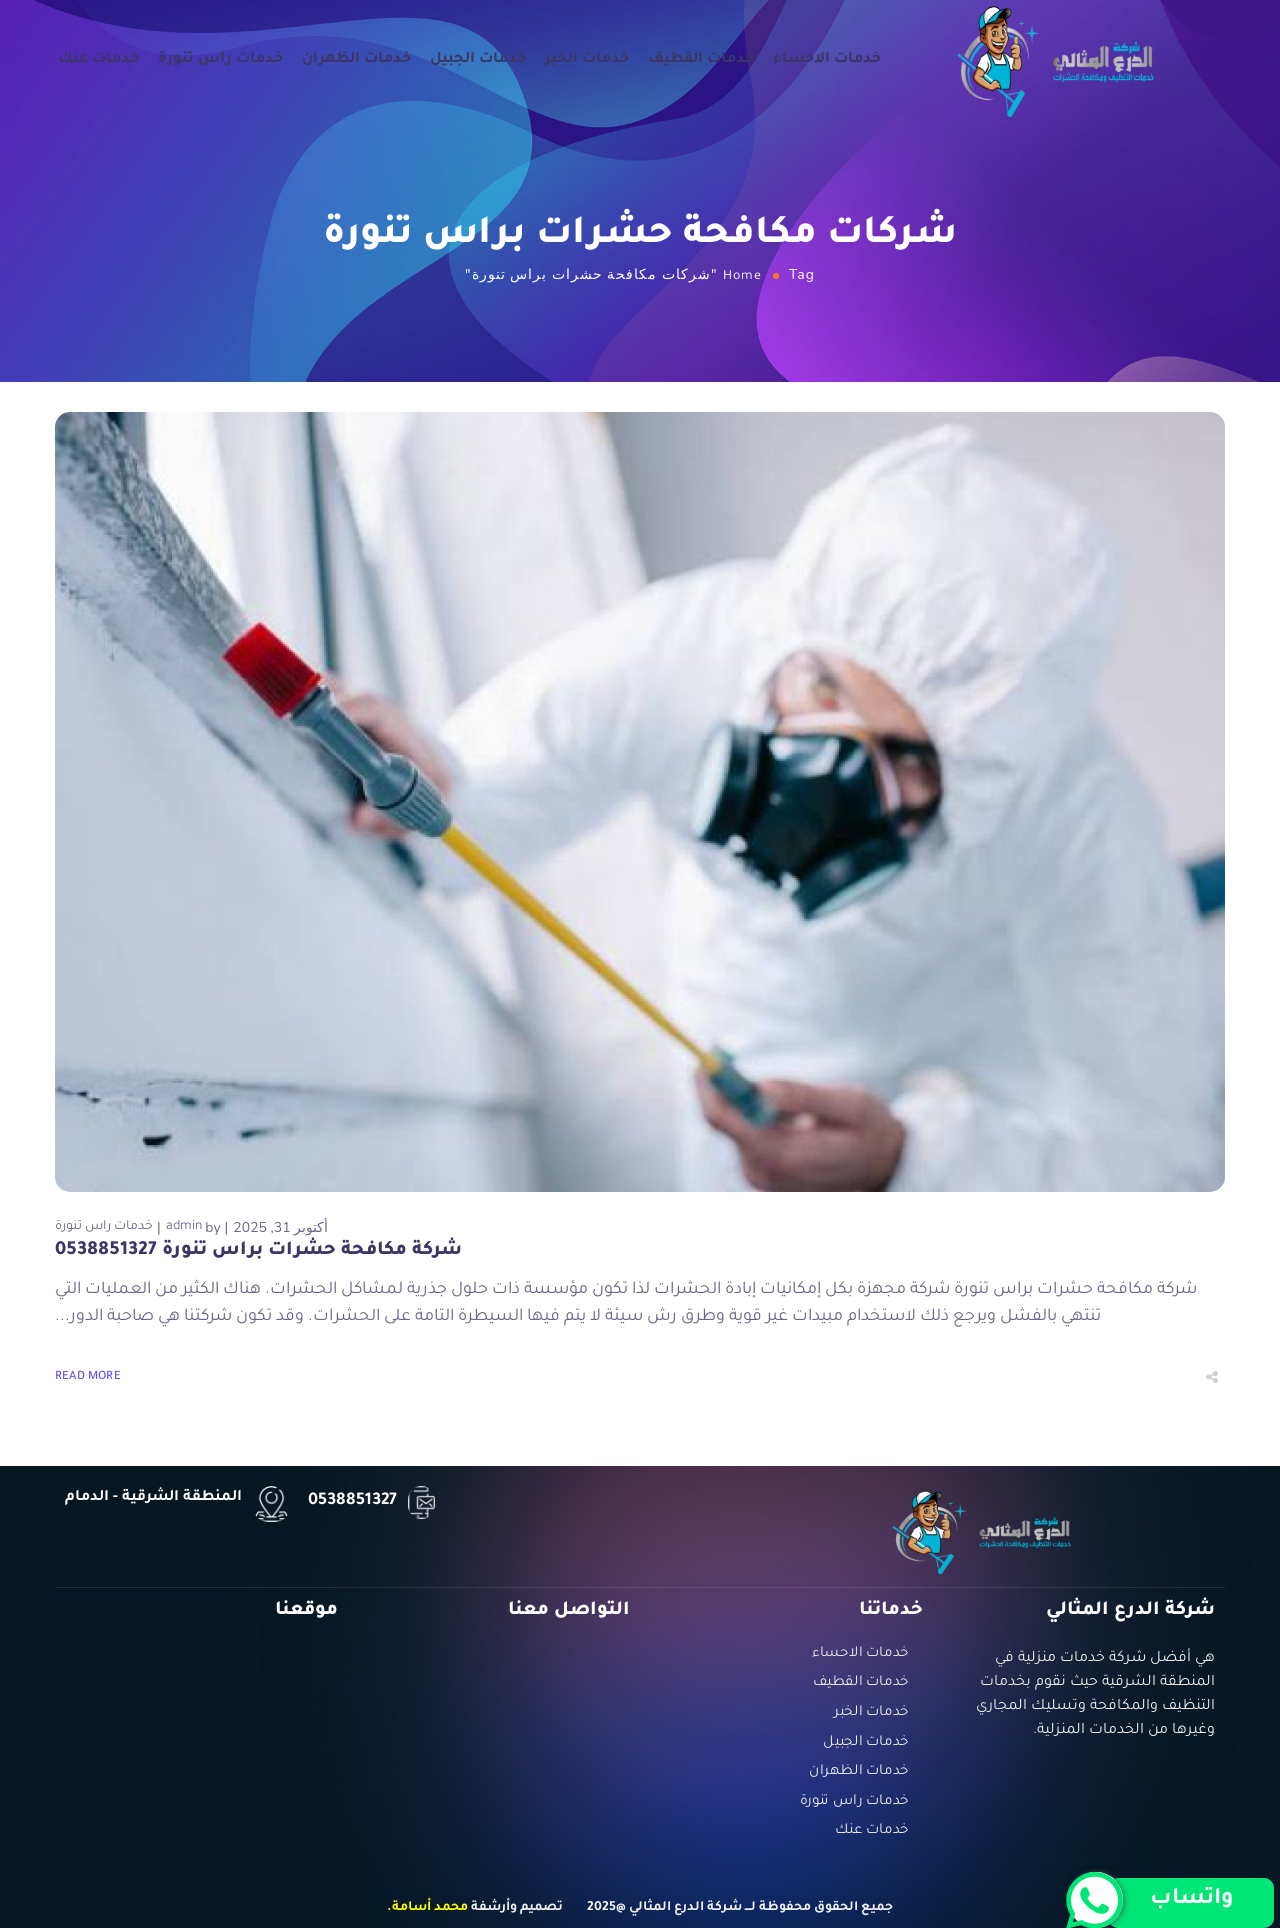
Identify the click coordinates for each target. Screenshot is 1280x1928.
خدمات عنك (98, 61)
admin (184, 1227)
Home (742, 277)
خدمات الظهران (356, 61)
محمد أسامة (430, 1908)
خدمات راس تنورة (220, 61)
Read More (88, 1377)
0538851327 (352, 1501)
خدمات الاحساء (827, 61)
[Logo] (1056, 60)
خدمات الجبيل (478, 61)
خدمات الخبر (587, 61)
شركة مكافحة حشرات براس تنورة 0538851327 (258, 1251)
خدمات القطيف (701, 61)
